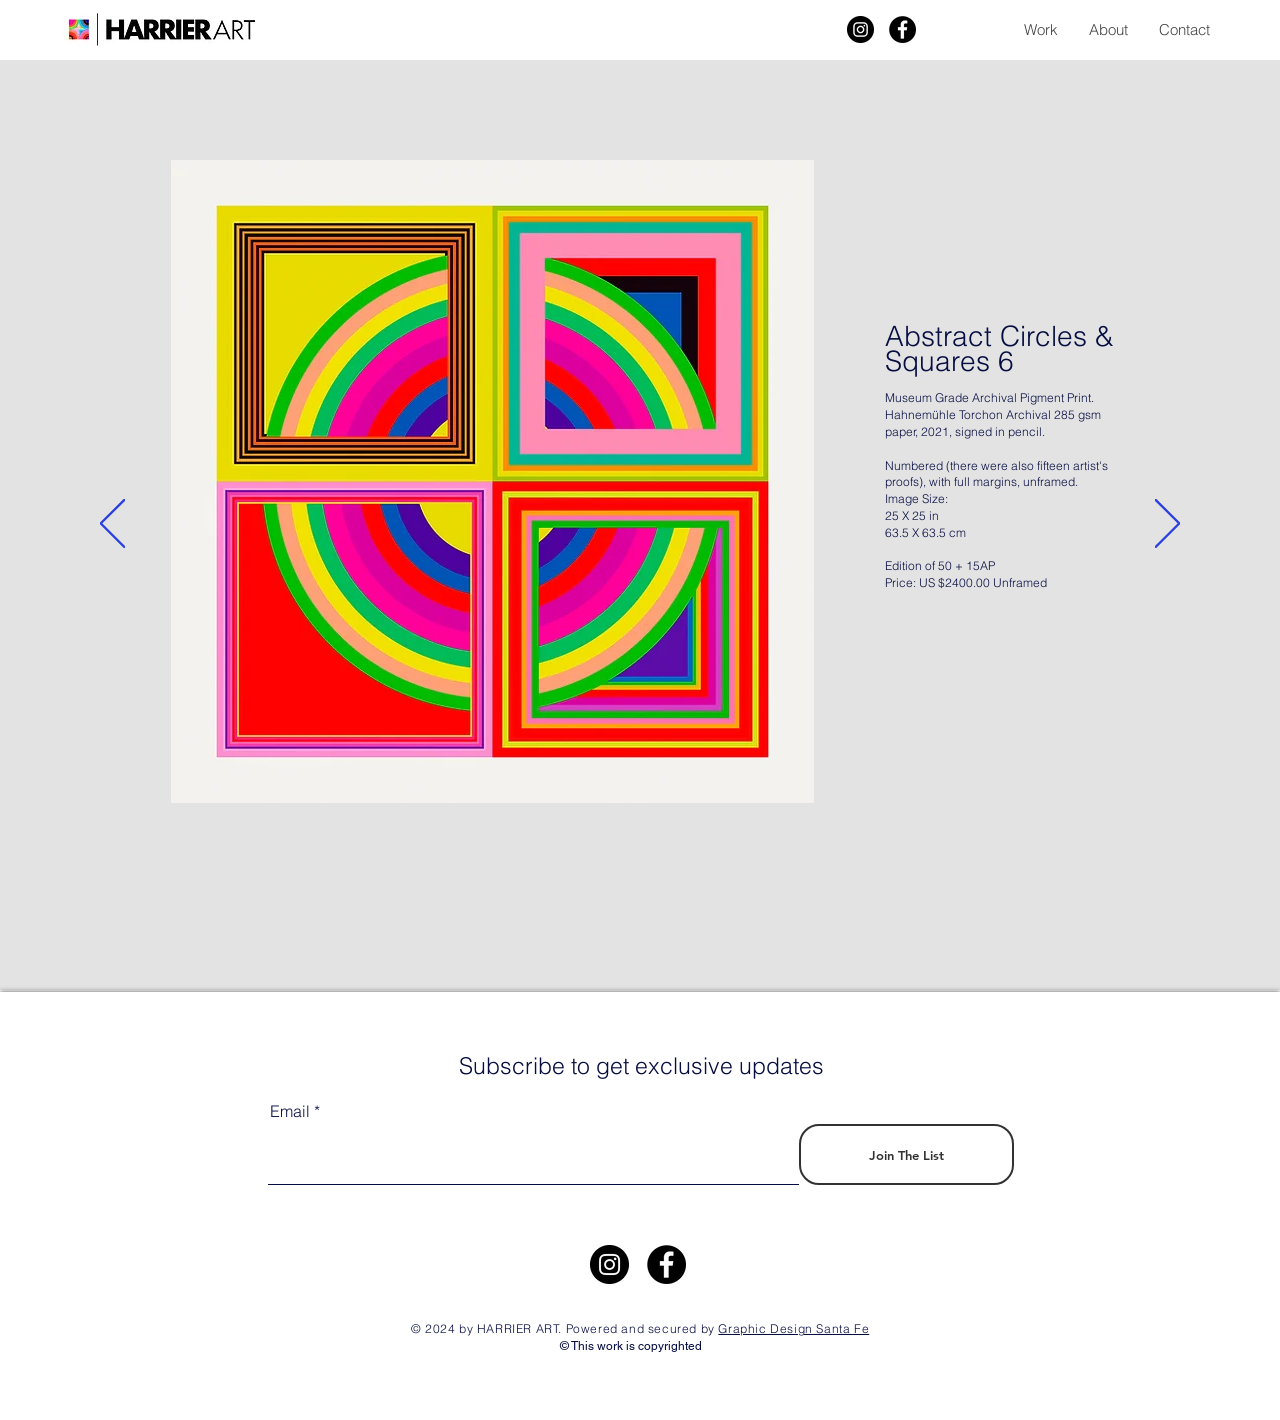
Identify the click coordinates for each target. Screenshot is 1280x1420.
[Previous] (112, 525)
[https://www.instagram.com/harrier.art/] (609, 1264)
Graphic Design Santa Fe (793, 1328)
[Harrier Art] (860, 29)
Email (290, 1111)
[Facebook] (902, 29)
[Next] (1167, 525)
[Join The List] (906, 1154)
